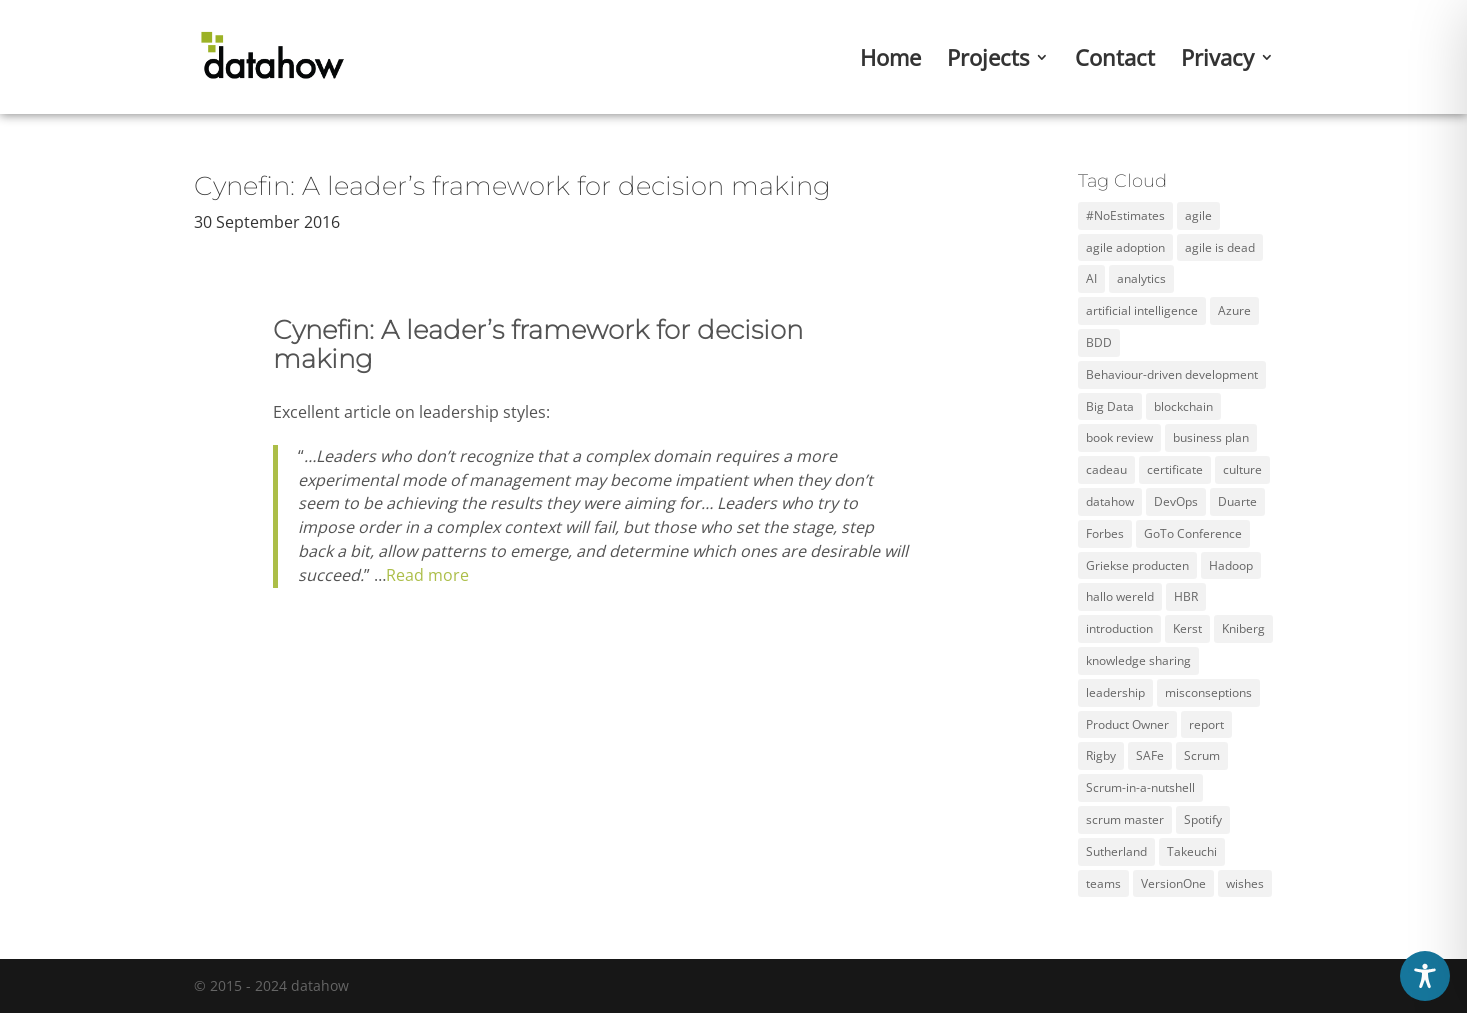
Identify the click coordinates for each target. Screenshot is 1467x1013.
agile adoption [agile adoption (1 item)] (1125, 247)
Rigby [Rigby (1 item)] (1101, 755)
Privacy (1217, 61)
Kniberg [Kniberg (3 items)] (1243, 628)
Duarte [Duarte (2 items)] (1237, 501)
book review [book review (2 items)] (1119, 437)
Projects (988, 61)
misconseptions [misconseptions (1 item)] (1208, 692)
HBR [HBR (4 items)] (1186, 596)
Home (890, 61)
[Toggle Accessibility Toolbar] (1425, 976)
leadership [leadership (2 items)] (1115, 692)
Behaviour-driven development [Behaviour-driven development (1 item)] (1172, 374)
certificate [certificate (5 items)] (1175, 469)
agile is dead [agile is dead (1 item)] (1220, 247)
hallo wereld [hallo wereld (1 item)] (1120, 596)
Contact (1115, 61)
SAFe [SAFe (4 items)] (1150, 755)
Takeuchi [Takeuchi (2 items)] (1192, 851)
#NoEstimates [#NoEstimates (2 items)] (1125, 215)
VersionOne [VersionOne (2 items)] (1173, 883)
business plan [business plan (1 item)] (1211, 437)
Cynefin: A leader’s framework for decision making (512, 186)
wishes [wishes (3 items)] (1245, 883)
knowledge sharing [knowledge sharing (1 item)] (1138, 660)
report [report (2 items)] (1206, 724)
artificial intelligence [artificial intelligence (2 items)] (1142, 310)
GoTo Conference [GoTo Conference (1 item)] (1193, 533)
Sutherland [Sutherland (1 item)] (1116, 851)
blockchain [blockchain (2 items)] (1183, 406)
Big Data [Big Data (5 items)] (1110, 406)
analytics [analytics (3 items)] (1141, 278)
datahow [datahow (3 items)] (1110, 501)
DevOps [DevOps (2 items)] (1176, 501)
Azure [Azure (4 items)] (1234, 310)
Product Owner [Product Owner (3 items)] (1127, 724)
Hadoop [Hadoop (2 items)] (1231, 565)
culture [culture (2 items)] (1242, 469)
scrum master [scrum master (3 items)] (1125, 819)
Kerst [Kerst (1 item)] (1187, 628)
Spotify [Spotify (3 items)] (1203, 819)
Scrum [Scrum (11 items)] (1202, 755)
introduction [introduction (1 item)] (1119, 628)
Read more (427, 575)
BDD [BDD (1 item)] (1099, 342)
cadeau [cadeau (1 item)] (1106, 469)
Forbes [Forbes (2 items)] (1105, 533)
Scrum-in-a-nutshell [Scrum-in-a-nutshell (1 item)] (1140, 787)
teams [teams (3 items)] (1103, 883)
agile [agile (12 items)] (1198, 215)
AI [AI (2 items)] (1091, 278)
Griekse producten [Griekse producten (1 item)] (1137, 565)
